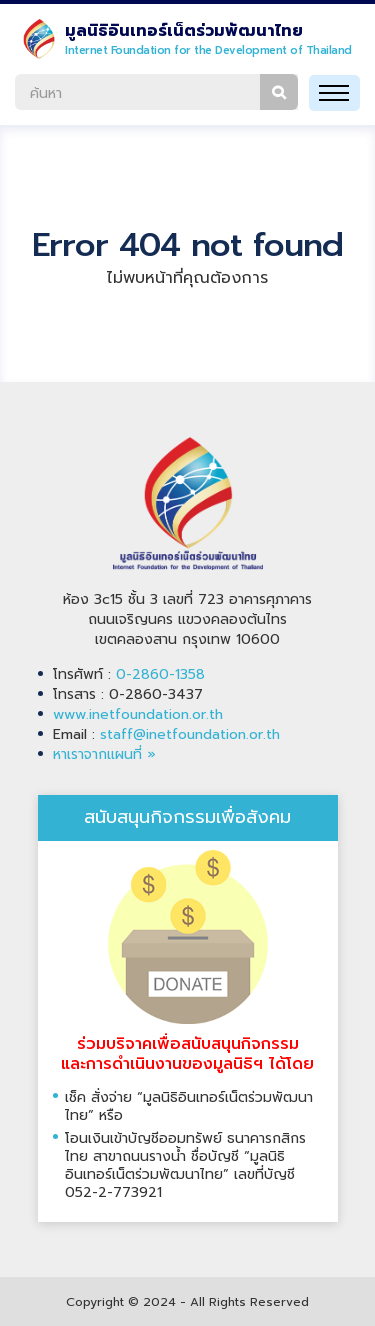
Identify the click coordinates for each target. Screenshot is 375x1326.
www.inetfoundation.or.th (138, 714)
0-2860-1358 (160, 674)
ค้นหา (279, 92)
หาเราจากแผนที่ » (104, 754)
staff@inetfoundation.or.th (190, 734)
